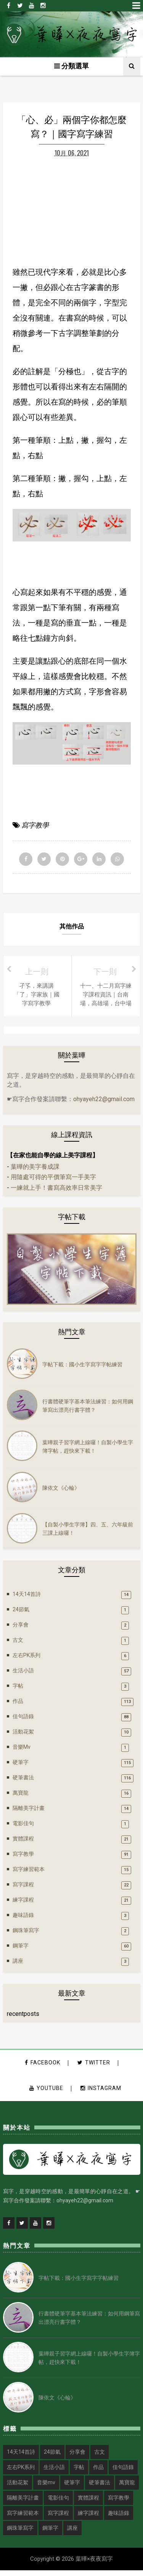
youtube (46, 2093)
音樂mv (22, 1752)
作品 (18, 1706)
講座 (18, 1966)
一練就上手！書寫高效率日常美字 (56, 1192)
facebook (42, 2068)
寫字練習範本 (29, 1874)
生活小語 (23, 1675)
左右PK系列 (26, 1660)
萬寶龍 (21, 1798)
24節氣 (21, 1614)
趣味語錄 (23, 1920)
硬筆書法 (23, 1782)
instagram (100, 2093)
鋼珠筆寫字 (26, 1935)
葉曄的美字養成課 (35, 1172)
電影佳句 (23, 1828)
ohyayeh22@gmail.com (104, 1104)
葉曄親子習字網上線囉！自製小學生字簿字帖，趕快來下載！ (87, 1451)
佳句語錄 (23, 1721)
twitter (93, 2068)
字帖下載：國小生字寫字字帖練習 (82, 1369)
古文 (18, 1645)
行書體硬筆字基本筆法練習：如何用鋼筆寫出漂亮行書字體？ (87, 1410)
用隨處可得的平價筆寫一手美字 (53, 1182)
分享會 (21, 1630)
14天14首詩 (27, 1599)
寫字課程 (23, 1889)
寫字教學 (35, 830)
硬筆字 (21, 1767)
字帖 (18, 1691)
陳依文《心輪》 (61, 1492)
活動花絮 (23, 1737)
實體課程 (23, 1843)
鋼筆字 (21, 1950)
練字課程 (23, 1905)
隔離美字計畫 (29, 1813)
